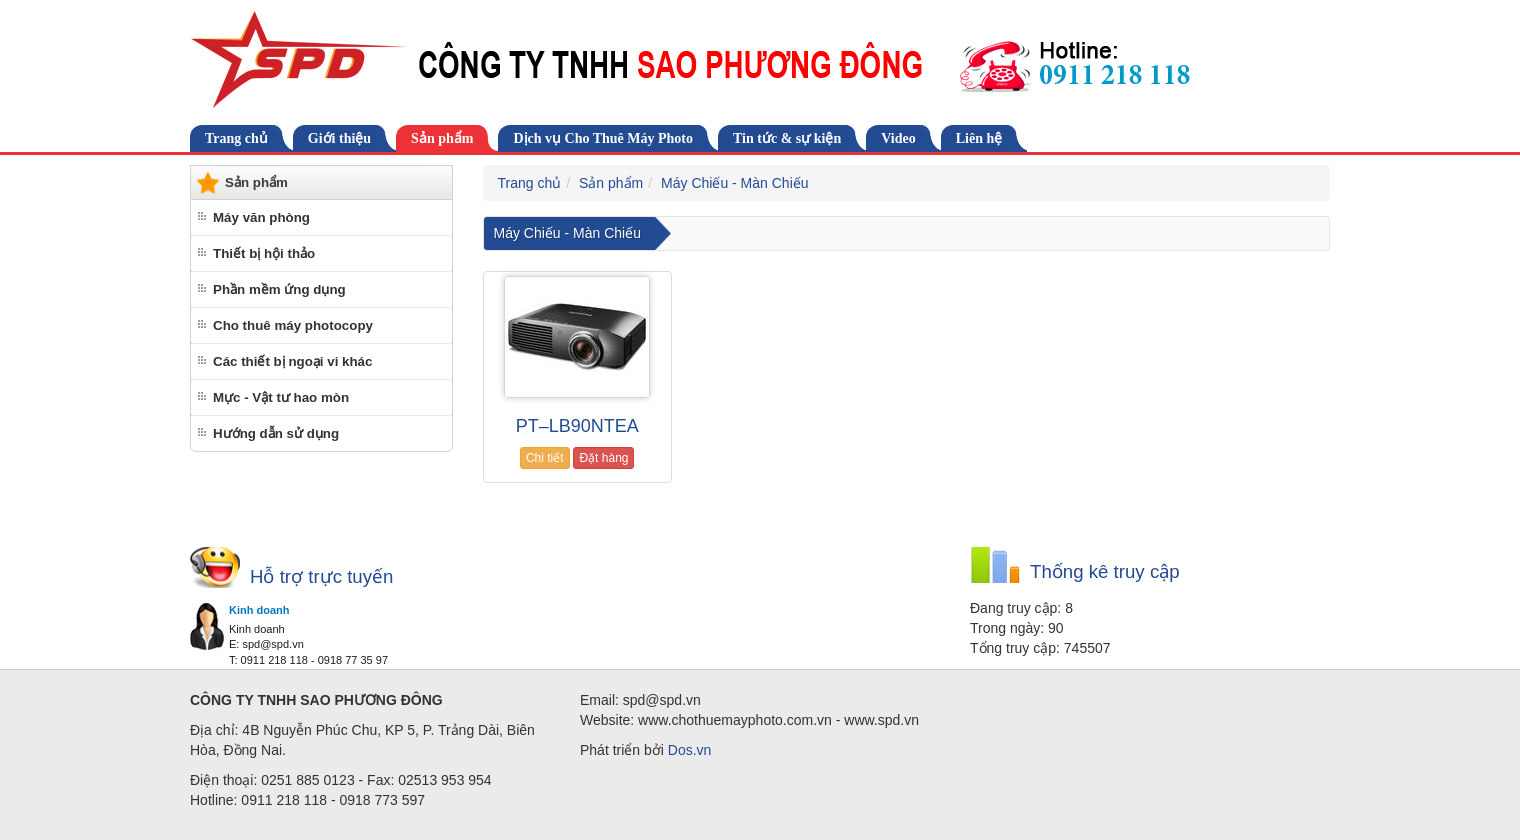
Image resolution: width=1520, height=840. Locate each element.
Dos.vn (690, 750)
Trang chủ (236, 138)
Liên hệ (979, 138)
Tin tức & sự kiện (787, 138)
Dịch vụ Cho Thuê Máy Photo (603, 138)
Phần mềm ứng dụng (279, 289)
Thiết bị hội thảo (264, 253)
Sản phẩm (442, 138)
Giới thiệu (339, 138)
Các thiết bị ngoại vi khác (292, 361)
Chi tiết (545, 458)
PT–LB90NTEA (577, 426)
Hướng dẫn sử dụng (276, 433)
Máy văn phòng (261, 217)
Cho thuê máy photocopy (293, 325)
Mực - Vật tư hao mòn (281, 397)
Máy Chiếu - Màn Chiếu (735, 183)
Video (898, 138)
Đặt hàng (603, 458)
